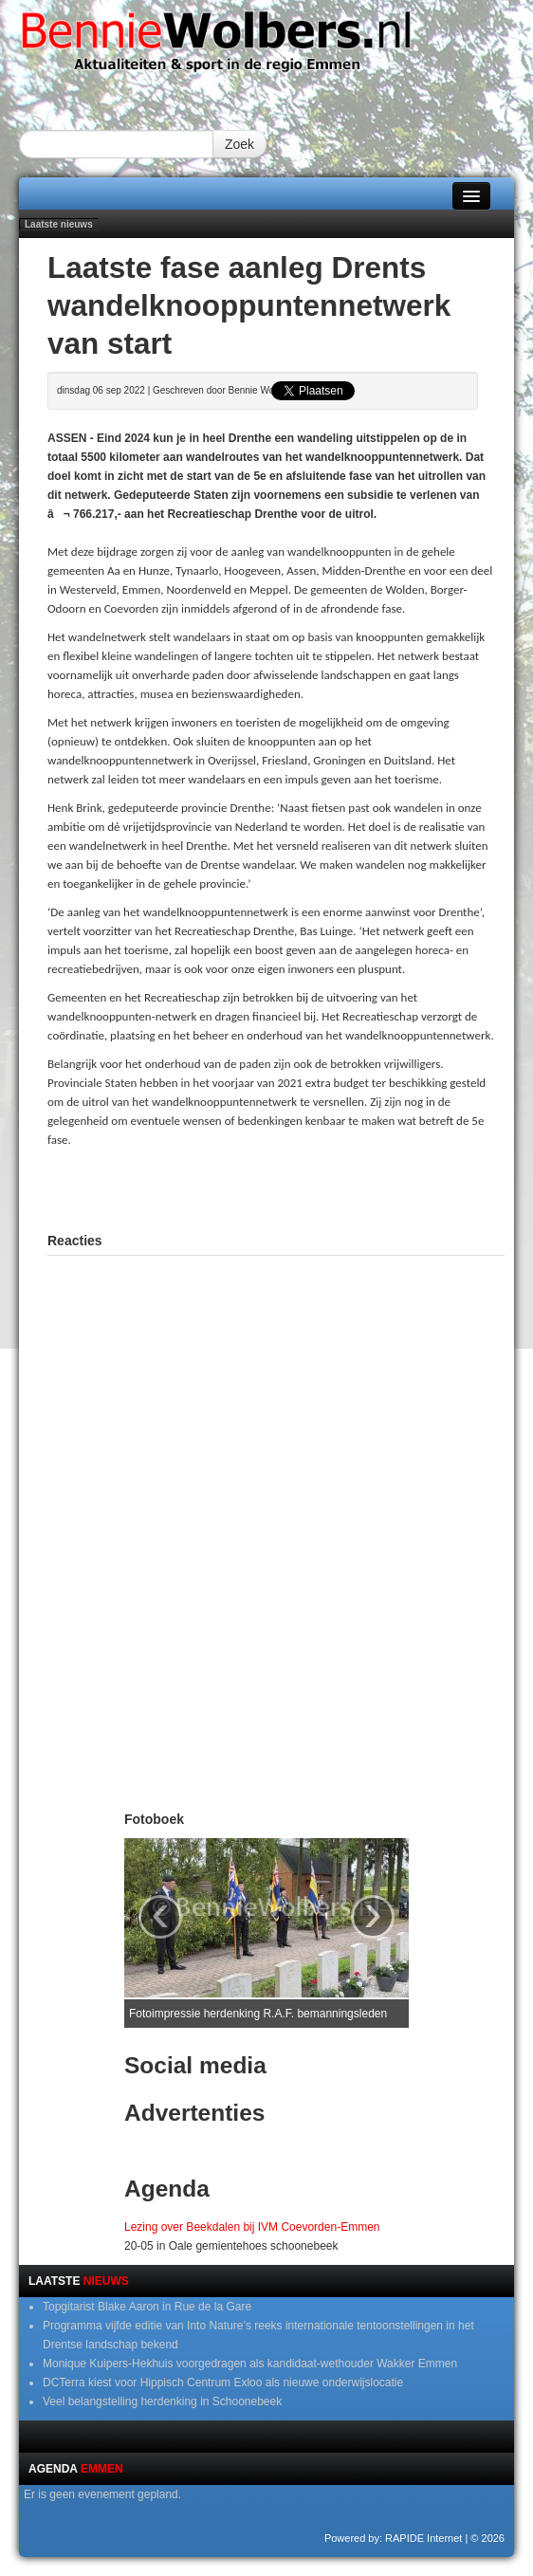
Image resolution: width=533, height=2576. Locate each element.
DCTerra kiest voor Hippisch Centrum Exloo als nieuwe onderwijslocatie (223, 2382)
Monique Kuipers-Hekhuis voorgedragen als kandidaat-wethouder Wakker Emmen (250, 2363)
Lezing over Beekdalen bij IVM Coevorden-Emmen (251, 2227)
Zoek (239, 144)
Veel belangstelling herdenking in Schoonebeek (162, 2401)
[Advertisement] (276, 1187)
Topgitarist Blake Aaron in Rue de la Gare (147, 2306)
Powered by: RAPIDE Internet (393, 2538)
